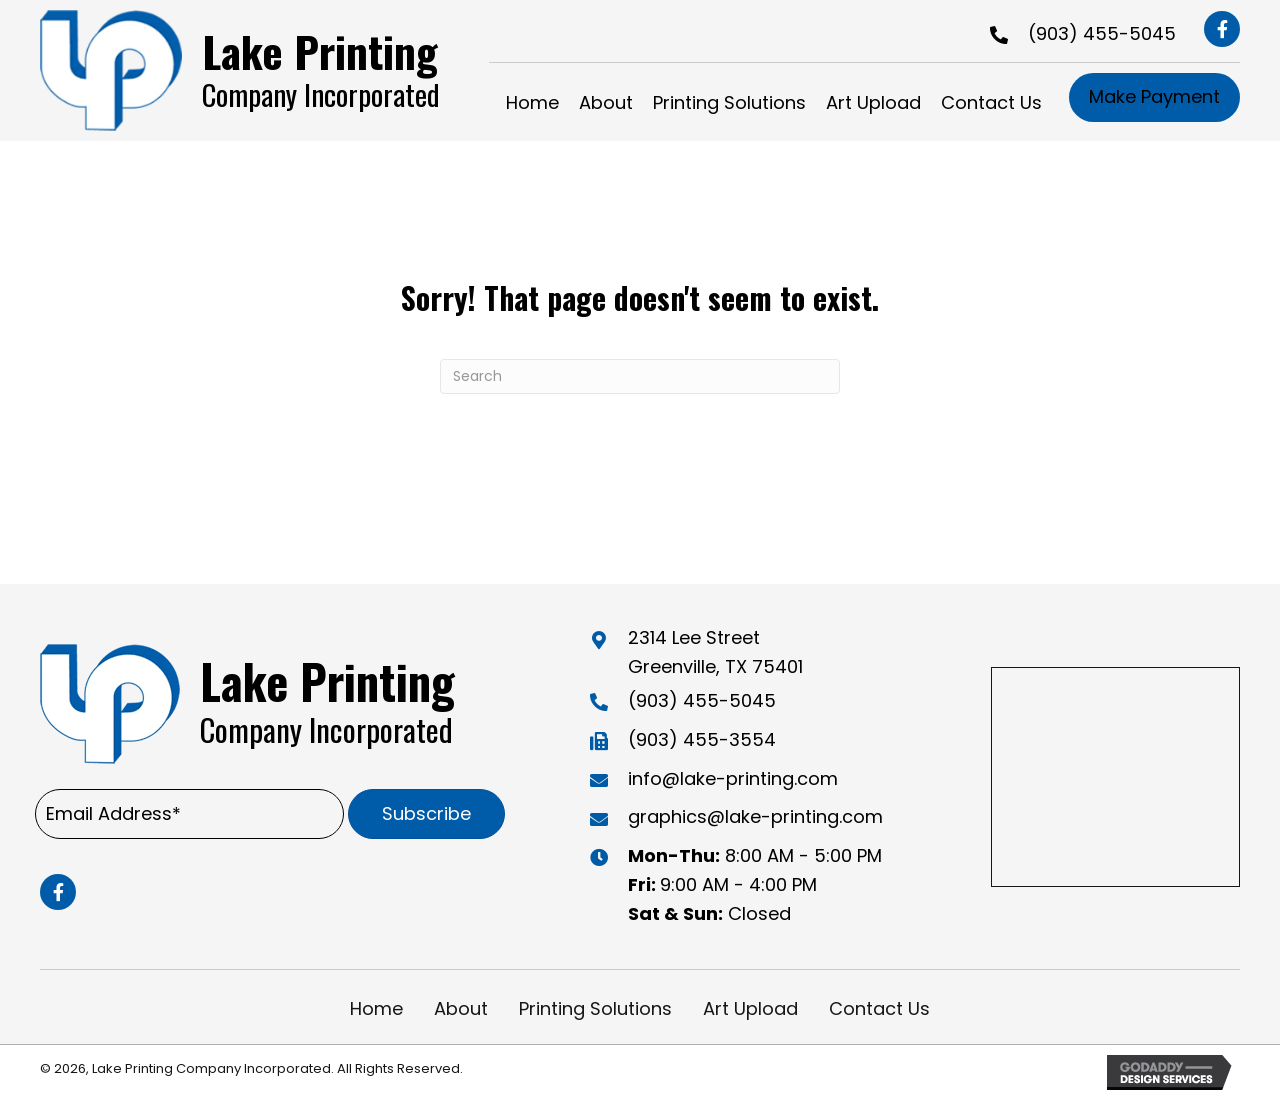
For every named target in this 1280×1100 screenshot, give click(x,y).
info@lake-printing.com (733, 778)
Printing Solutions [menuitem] (595, 1008)
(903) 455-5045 (1102, 33)
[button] (1222, 29)
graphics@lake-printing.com (755, 816)
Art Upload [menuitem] (750, 1008)
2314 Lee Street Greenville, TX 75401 (715, 652)
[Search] (640, 376)
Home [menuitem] (376, 1008)
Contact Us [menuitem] (879, 1008)
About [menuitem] (461, 1008)
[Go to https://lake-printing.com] (256, 70)
